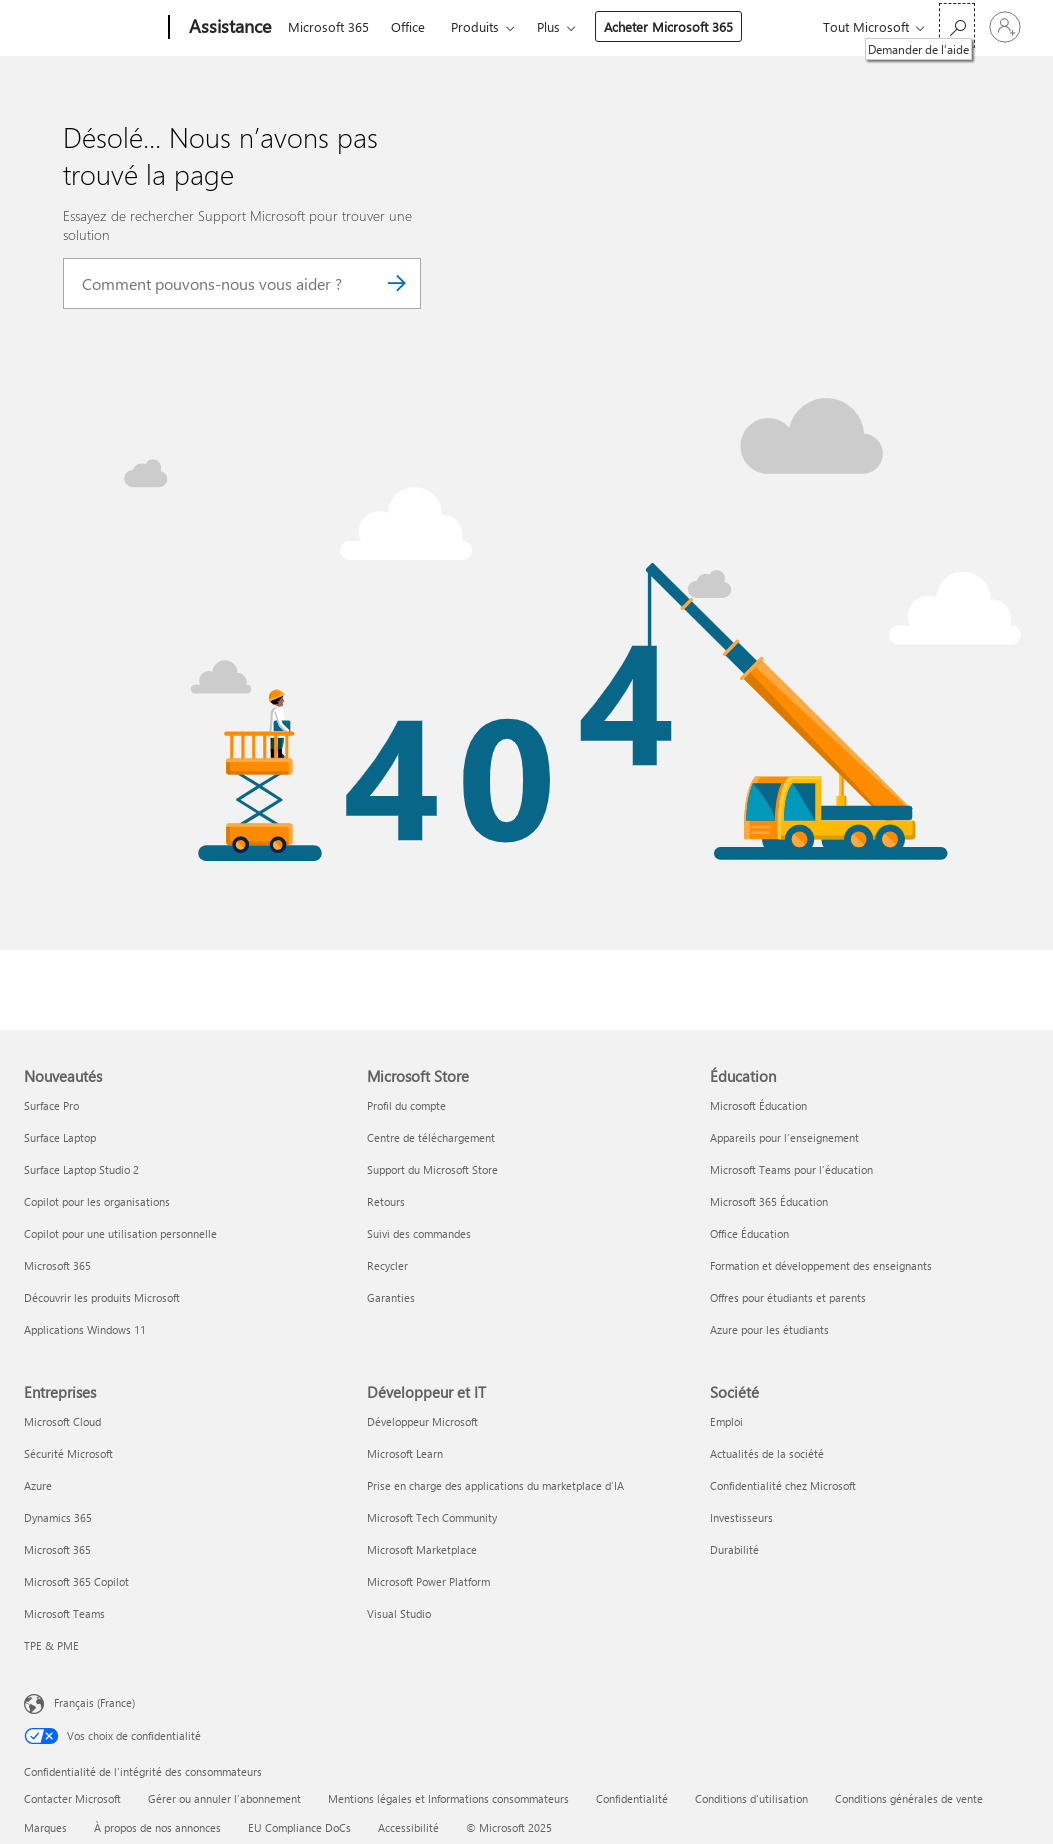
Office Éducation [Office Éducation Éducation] (749, 1233)
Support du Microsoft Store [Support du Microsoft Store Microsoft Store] (432, 1169)
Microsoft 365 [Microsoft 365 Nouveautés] (57, 1265)
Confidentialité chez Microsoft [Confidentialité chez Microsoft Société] (783, 1485)
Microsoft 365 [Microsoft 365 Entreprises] (57, 1549)
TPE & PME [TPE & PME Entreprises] (51, 1645)
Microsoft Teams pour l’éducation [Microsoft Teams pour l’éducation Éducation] (791, 1169)
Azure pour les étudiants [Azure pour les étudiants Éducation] (769, 1329)
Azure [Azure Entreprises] (38, 1485)
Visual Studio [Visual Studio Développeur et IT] (399, 1613)
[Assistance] (228, 28)
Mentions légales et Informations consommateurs (448, 1798)
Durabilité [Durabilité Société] (734, 1549)
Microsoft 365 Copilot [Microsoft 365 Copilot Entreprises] (76, 1581)
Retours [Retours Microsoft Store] (386, 1201)
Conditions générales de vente (909, 1798)
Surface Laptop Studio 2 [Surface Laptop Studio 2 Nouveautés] (81, 1169)
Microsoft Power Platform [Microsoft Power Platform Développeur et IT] (428, 1581)
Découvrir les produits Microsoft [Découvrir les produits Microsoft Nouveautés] (102, 1297)
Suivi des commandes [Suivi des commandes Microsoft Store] (419, 1233)
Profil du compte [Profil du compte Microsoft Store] (406, 1105)
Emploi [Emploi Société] (726, 1421)
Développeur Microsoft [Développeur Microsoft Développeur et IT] (422, 1421)
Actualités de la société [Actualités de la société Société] (767, 1453)
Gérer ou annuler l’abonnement (224, 1798)
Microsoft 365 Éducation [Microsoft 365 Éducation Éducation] (769, 1201)
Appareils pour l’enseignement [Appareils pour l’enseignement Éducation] (784, 1137)
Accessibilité (408, 1827)
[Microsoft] (92, 28)
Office (408, 26)
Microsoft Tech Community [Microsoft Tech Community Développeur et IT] (432, 1517)
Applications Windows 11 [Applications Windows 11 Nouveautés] (85, 1329)
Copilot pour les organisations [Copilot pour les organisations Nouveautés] (97, 1201)
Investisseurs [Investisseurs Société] (741, 1517)
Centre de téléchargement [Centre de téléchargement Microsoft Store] (431, 1137)
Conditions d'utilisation (751, 1798)
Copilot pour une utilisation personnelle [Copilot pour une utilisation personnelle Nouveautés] (120, 1233)
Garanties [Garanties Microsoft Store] (391, 1297)
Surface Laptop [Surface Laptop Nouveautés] (60, 1137)
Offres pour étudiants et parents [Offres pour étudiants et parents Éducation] (788, 1297)
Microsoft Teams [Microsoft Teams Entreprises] (64, 1613)
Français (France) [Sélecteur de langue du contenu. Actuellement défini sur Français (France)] (94, 1702)
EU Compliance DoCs (299, 1827)
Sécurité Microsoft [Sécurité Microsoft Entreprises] (68, 1453)
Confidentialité (632, 1798)
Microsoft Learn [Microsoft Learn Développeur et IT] (405, 1453)
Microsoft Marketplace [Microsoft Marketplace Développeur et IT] (422, 1549)
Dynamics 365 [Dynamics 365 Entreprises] (58, 1517)
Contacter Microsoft (72, 1798)
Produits (475, 26)
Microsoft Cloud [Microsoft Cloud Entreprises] (62, 1421)
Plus (548, 26)
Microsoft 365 (328, 26)
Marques (45, 1827)
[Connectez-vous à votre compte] (1005, 27)
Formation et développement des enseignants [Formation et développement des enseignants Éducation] (821, 1265)
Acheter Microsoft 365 (668, 26)
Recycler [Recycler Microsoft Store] (387, 1265)
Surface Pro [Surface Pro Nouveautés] (51, 1105)
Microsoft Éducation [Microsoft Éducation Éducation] (758, 1105)
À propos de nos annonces (157, 1827)
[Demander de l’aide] (957, 25)
